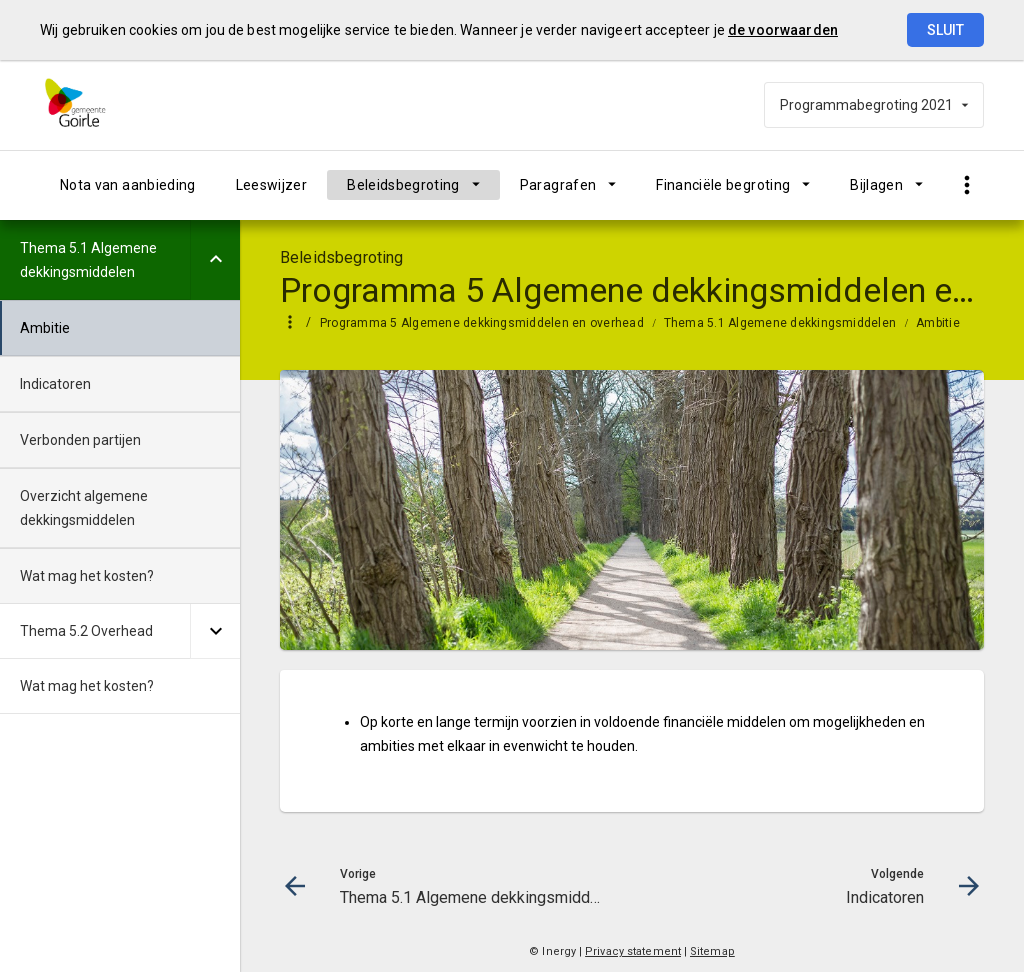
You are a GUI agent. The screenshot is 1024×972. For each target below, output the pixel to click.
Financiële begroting (723, 185)
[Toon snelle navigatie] (966, 185)
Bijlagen (876, 185)
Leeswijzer (272, 185)
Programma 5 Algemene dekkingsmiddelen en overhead (482, 323)
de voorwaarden (783, 30)
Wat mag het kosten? (87, 576)
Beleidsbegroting (403, 185)
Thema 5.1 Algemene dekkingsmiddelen (780, 323)
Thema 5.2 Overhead (86, 631)
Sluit (945, 30)
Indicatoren (55, 384)
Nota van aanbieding (128, 185)
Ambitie (938, 323)
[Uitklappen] (215, 260)
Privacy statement (633, 951)
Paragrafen (558, 185)
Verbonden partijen (80, 440)
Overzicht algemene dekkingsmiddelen (84, 508)
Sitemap (712, 951)
